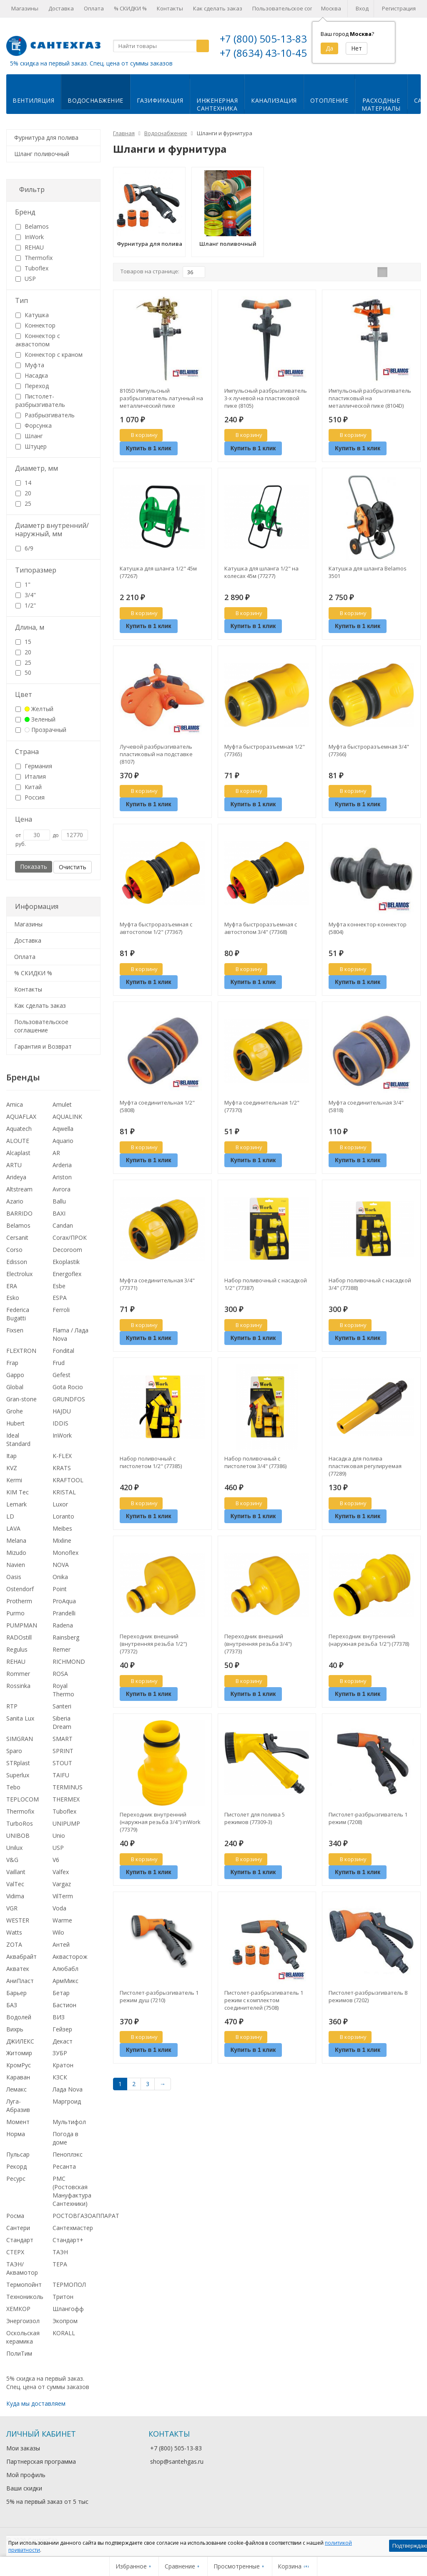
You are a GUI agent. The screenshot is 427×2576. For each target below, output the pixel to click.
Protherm (19, 1601)
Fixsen (14, 1330)
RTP (12, 1706)
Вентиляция (33, 100)
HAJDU (62, 1411)
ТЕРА (60, 2264)
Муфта (29, 365)
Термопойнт (24, 2284)
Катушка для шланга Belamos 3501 (368, 572)
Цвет (23, 694)
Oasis (13, 1577)
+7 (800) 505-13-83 (263, 38)
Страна (27, 751)
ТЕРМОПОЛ (69, 2284)
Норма (15, 2134)
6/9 (24, 548)
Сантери (18, 2228)
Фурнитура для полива (46, 137)
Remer (61, 1649)
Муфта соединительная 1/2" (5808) (157, 1106)
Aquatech (19, 1129)
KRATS (62, 1468)
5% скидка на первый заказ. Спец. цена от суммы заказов (91, 63)
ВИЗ (59, 2017)
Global (14, 1387)
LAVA (13, 1528)
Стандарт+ (68, 2240)
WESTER (17, 1920)
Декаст (63, 2041)
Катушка (32, 315)
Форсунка (33, 425)
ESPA (60, 1298)
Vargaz (62, 1884)
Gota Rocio (68, 1387)
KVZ (11, 1468)
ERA (11, 1286)
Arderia (62, 1165)
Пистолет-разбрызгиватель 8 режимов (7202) (368, 1996)
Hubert (15, 1423)
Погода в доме (65, 2138)
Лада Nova (68, 2089)
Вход (362, 8)
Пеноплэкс (68, 2154)
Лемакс (16, 2089)
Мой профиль (25, 2475)
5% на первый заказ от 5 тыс (47, 2501)
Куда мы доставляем (35, 2403)
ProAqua (64, 1601)
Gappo (15, 1375)
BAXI (59, 1213)
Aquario (63, 1141)
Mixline (62, 1540)
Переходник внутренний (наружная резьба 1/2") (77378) (369, 1640)
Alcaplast (18, 1153)
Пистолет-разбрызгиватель (40, 400)
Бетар (61, 1993)
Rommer (18, 1674)
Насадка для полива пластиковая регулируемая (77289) (365, 1466)
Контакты (170, 8)
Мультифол (69, 2122)
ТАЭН (60, 2252)
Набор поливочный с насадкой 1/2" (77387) (265, 1284)
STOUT (62, 1763)
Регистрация (399, 8)
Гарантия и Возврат (43, 1046)
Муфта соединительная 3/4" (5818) (366, 1106)
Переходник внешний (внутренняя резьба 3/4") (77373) (257, 1643)
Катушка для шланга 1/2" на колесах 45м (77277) (261, 572)
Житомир (19, 2053)
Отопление (329, 100)
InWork (29, 237)
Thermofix (34, 258)
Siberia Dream (62, 1722)
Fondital (63, 1351)
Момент (18, 2122)
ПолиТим (19, 2353)
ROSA (60, 1674)
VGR (12, 1908)
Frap (12, 1363)
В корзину (140, 435)
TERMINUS (68, 1787)
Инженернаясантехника (217, 104)
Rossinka (18, 1686)
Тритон (63, 2297)
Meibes (62, 1528)
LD (10, 1516)
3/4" (25, 595)
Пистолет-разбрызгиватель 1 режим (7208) (368, 1818)
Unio (59, 1835)
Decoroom (67, 1250)
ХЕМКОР (18, 2309)
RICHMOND (69, 1661)
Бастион (64, 2005)
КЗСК (60, 2077)
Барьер (16, 1993)
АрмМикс (65, 1981)
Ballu (59, 1201)
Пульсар (18, 2154)
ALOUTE (17, 1141)
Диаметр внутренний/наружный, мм (52, 529)
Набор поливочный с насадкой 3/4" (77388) (370, 1284)
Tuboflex (31, 268)
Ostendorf (20, 1589)
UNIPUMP (66, 1823)
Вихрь (14, 2029)
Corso (14, 1250)
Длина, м (29, 627)
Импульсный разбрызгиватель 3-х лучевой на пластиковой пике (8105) (265, 398)
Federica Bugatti (17, 1314)
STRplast (18, 1763)
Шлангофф (68, 2309)
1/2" (25, 605)
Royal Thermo (63, 1690)
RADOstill (19, 1637)
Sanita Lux (20, 1718)
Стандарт (19, 2240)
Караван (18, 2077)
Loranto (63, 1516)
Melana (16, 1540)
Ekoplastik (66, 1262)
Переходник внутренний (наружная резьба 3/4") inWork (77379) (160, 1822)
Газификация (160, 100)
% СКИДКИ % (130, 8)
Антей (61, 1944)
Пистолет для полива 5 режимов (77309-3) (254, 1818)
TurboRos (19, 1823)
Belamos (32, 226)
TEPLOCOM (22, 1799)
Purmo (15, 1613)
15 (23, 642)
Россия (30, 797)
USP (25, 279)
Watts (14, 1932)
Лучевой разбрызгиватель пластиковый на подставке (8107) (156, 754)
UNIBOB (18, 1835)
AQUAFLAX (21, 1116)
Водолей (18, 2017)
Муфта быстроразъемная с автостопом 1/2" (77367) (156, 928)
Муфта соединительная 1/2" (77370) (261, 1106)
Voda (59, 1908)
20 (23, 493)
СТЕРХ (15, 2252)
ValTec (15, 1884)
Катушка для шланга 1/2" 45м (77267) (158, 572)
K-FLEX (62, 1456)
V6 (56, 1860)
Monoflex (65, 1553)
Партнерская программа (41, 2461)
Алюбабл (65, 1969)
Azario (14, 1201)
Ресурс (15, 2178)
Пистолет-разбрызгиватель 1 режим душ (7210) (159, 1996)
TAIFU (61, 1775)
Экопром (65, 2321)
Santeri (62, 1706)
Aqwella (63, 1129)
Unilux (14, 1848)
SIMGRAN (19, 1739)
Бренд (25, 212)
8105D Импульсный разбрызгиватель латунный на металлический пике (161, 398)
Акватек (17, 1969)
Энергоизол (23, 2321)
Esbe (59, 1286)
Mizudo (16, 1553)
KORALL (64, 2333)
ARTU (14, 1165)
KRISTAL (64, 1492)
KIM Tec (17, 1492)
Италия (30, 776)
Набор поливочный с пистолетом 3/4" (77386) (255, 1462)
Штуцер (31, 446)
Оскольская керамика (23, 2337)
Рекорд (16, 2166)
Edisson (16, 1262)
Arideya (16, 1177)
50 (23, 672)
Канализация (274, 100)
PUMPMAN (21, 1625)
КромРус (18, 2065)
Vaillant (15, 1872)
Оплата (94, 8)
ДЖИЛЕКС (20, 2041)
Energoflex (67, 1274)
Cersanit (17, 1237)
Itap (11, 1456)
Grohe (14, 1411)
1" (22, 584)
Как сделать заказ (217, 8)
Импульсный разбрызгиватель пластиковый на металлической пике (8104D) (370, 398)
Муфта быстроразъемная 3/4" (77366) (369, 750)
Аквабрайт (21, 1956)
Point (60, 1589)
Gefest (61, 1375)
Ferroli (61, 1310)
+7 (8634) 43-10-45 (263, 53)
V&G (12, 1860)
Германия (33, 766)
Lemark (16, 1504)
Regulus (17, 1649)
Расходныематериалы (381, 104)
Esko (12, 1298)
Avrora (61, 1189)
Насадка (31, 375)
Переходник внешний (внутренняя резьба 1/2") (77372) (153, 1643)
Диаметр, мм (36, 468)
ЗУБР (60, 2053)
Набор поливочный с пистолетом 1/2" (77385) (151, 1462)
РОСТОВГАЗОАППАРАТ (86, 2216)
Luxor (60, 1504)
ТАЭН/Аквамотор (22, 2268)
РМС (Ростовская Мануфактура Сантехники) (72, 2191)
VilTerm (63, 1896)
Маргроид (67, 2101)
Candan (63, 1225)
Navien (15, 1565)
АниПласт (20, 1981)
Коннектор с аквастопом (37, 340)
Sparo (14, 1751)
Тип (21, 300)
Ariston (62, 1177)
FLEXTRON (21, 1351)
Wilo (58, 1932)
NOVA (61, 1565)
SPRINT (63, 1751)
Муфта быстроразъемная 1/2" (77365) (264, 750)
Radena (63, 1625)
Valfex (61, 1872)
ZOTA (14, 1944)
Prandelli (64, 1613)
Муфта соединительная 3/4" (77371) (157, 1284)
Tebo (13, 1787)
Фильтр (32, 189)
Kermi (14, 1480)
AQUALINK (67, 1116)
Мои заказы (23, 2448)
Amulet (62, 1104)
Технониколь (24, 2297)
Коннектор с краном (49, 354)
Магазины (24, 8)
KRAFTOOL (68, 1480)
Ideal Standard (18, 1439)
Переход (32, 386)
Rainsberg (66, 1637)
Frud (59, 1363)
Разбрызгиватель (45, 415)
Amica (14, 1104)
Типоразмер (35, 570)
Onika (60, 1577)
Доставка (61, 8)
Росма (15, 2216)
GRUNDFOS (69, 1399)
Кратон (63, 2065)
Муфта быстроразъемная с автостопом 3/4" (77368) (260, 928)
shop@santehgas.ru (176, 2461)
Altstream (19, 1189)
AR (56, 1153)
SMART (63, 1739)
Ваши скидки (24, 2488)
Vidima (15, 1896)
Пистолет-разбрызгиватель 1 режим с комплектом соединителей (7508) (263, 2000)
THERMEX (66, 1799)
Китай (28, 787)
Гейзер (62, 2029)
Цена (23, 819)
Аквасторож (70, 1956)
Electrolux (19, 1274)
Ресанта (64, 2166)
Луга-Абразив (18, 2105)
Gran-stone (21, 1399)
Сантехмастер (73, 2228)
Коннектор (35, 325)
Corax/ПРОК (70, 1237)
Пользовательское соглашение (294, 8)
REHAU (29, 247)
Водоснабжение (95, 100)
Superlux (17, 1775)
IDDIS (60, 1423)
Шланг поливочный (41, 154)
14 (23, 483)
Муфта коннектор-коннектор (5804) (368, 928)
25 (23, 503)
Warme (62, 1920)
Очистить (72, 867)
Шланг (29, 436)
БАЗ (11, 2005)
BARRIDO (19, 1213)
